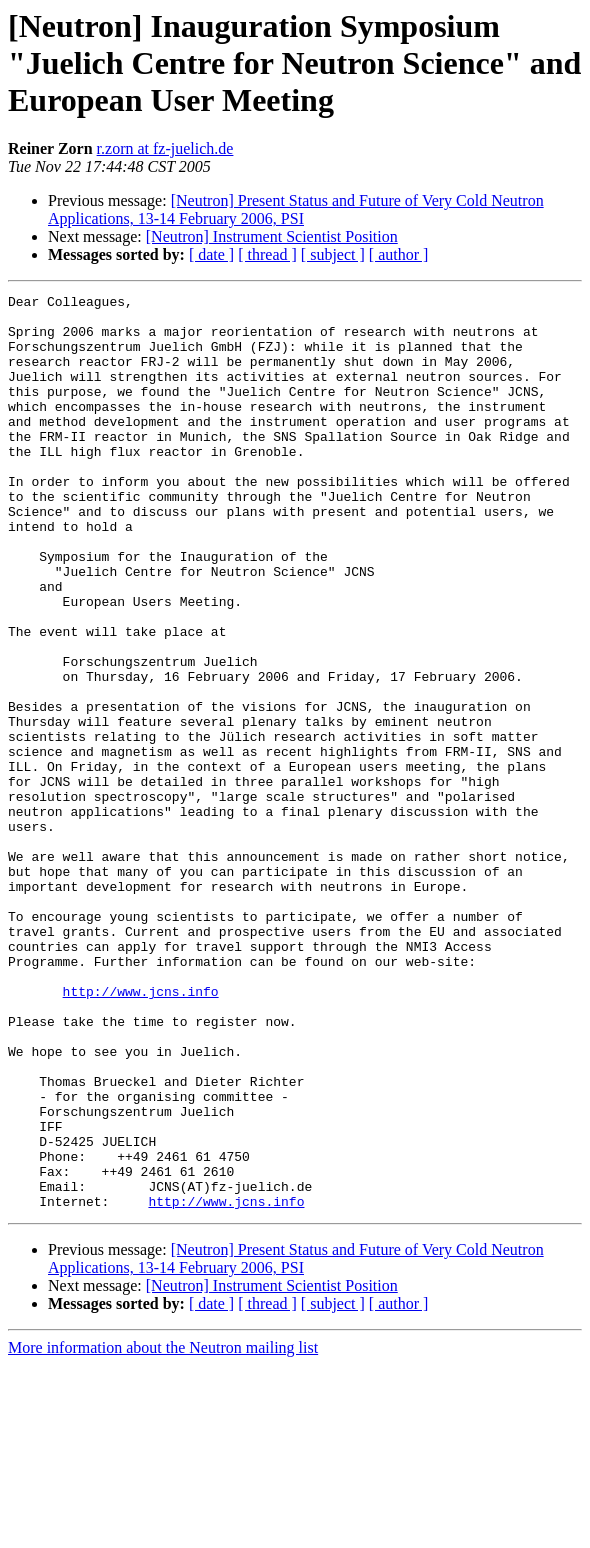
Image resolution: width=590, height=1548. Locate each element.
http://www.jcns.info (141, 1132)
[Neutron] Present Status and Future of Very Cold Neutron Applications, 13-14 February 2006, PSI (296, 209)
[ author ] (399, 254)
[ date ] (211, 254)
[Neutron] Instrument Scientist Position (272, 236)
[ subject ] (333, 254)
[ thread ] (267, 254)
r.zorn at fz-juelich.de (165, 148)
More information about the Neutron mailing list (163, 1530)
